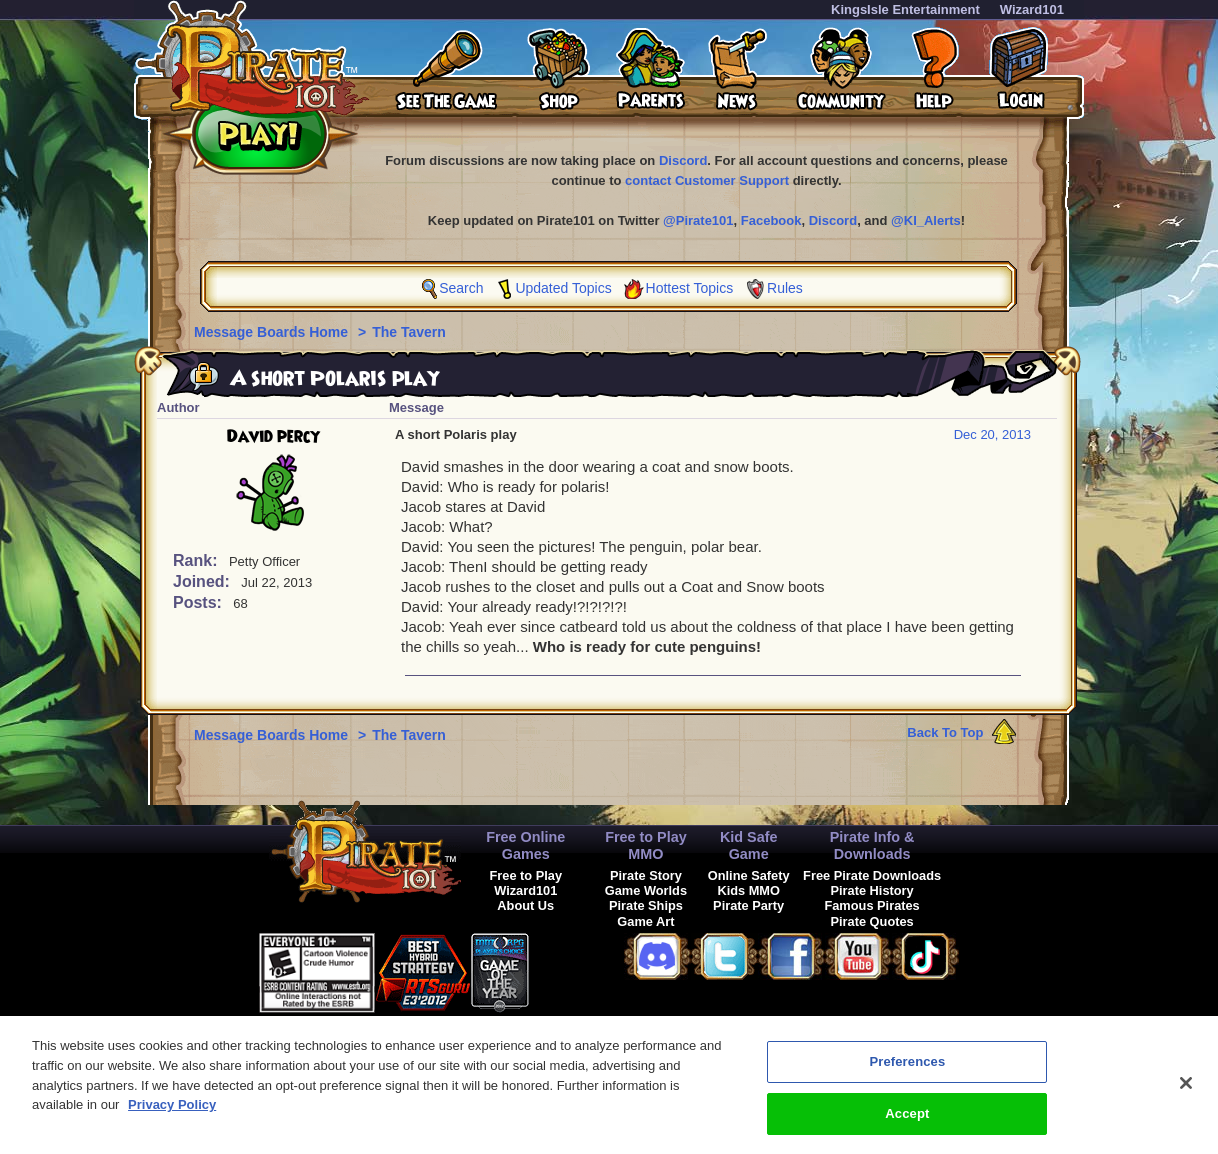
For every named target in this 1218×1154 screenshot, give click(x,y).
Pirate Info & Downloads (872, 845)
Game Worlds (646, 890)
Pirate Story (646, 875)
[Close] (1186, 1096)
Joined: (203, 581)
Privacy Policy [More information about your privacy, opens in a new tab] (172, 1116)
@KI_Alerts (926, 220)
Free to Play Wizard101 (526, 883)
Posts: (199, 602)
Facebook (771, 220)
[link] (579, 969)
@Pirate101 (698, 220)
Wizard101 (1032, 9)
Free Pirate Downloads (872, 875)
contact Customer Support (707, 180)
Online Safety (749, 875)
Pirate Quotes (871, 921)
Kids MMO (748, 890)
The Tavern (409, 332)
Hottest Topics (690, 288)
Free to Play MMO (646, 845)
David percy (273, 437)
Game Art (645, 921)
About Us (525, 905)
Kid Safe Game (749, 845)
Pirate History (871, 890)
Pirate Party (748, 905)
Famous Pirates (871, 905)
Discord (683, 160)
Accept (907, 1125)
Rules (785, 288)
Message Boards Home (273, 332)
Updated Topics (563, 288)
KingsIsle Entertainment (905, 9)
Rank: (197, 560)
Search (461, 288)
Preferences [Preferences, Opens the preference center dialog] (907, 1074)
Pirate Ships (646, 905)
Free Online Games (525, 845)
